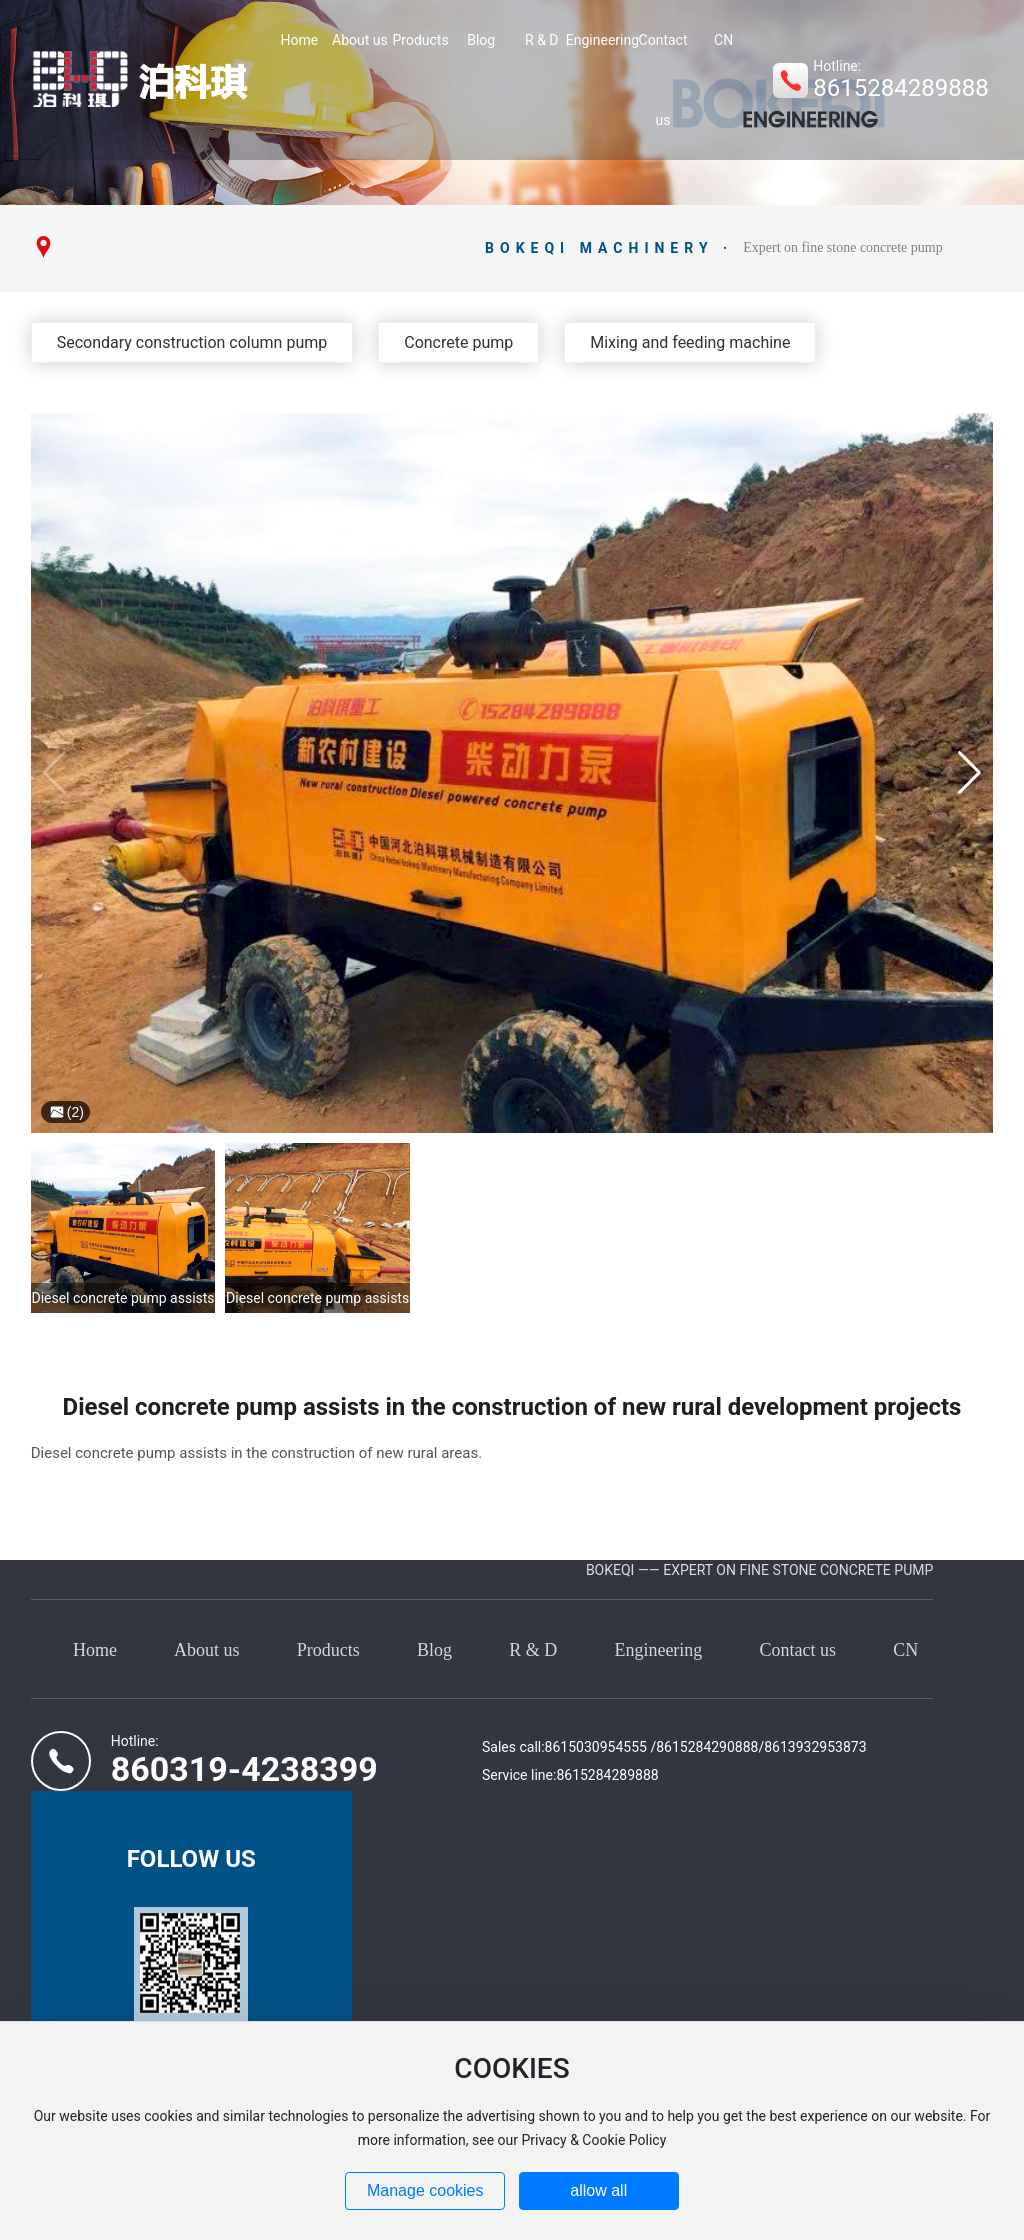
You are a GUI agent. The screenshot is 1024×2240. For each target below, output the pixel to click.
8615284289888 (900, 88)
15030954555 (605, 1747)
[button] (969, 773)
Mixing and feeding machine (690, 342)
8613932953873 (815, 1747)
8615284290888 (707, 1747)
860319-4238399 (244, 1769)
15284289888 (615, 1775)
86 (553, 1747)
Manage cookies (425, 2190)
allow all (598, 2190)
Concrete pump (458, 342)
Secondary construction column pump (192, 342)
